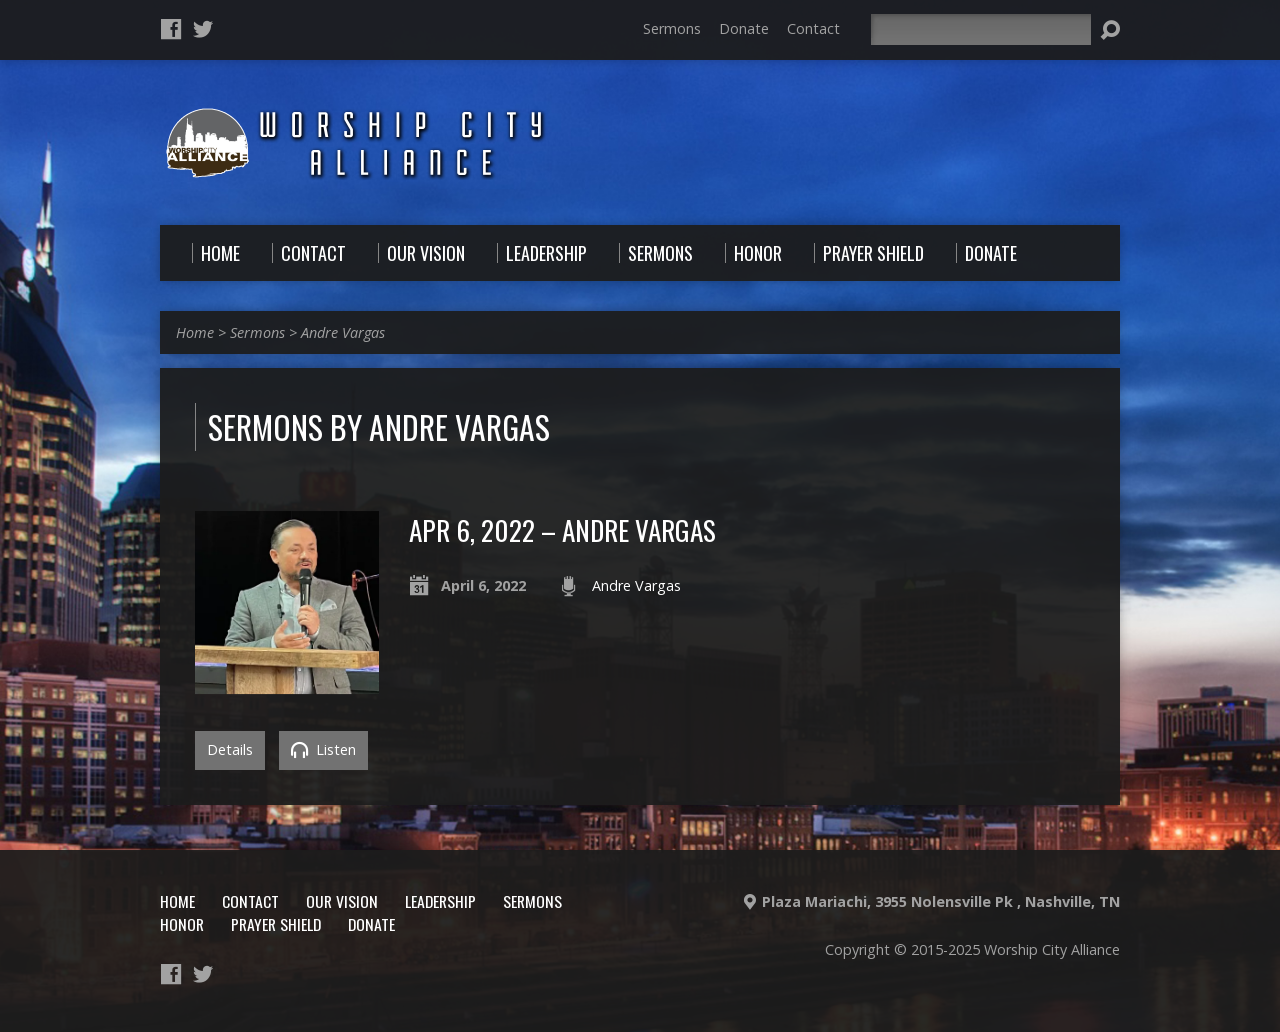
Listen (323, 749)
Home (195, 332)
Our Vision (342, 901)
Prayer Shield (276, 924)
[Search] (981, 29)
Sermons (672, 28)
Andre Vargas (343, 332)
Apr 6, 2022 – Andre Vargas (562, 529)
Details (230, 749)
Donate (744, 28)
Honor (182, 924)
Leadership (440, 901)
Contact (813, 28)
